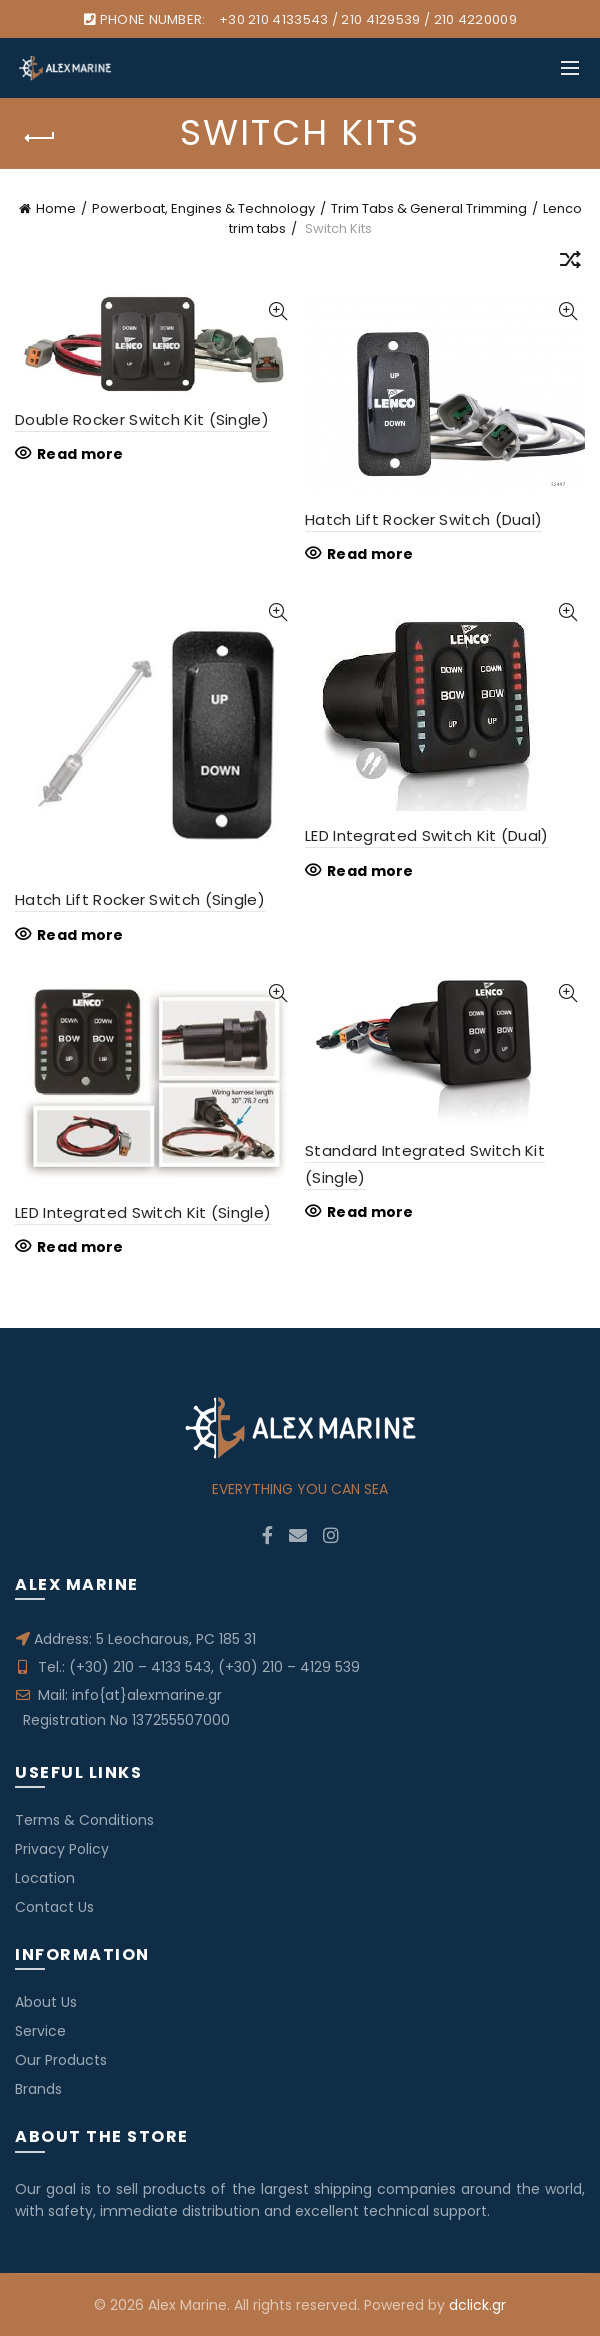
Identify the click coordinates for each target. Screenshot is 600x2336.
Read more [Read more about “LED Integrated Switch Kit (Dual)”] (370, 871)
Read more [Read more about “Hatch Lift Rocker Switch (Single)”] (80, 935)
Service (40, 2031)
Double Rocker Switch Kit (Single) (142, 419)
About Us (46, 2002)
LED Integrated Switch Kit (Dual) (427, 835)
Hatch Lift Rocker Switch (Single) (140, 899)
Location (45, 1878)
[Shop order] (570, 263)
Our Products (61, 2060)
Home (56, 208)
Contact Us (54, 1907)
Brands (38, 2089)
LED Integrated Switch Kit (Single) (143, 1212)
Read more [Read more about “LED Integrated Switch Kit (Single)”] (80, 1247)
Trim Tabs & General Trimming (429, 208)
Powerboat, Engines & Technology (203, 208)
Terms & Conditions (84, 1820)
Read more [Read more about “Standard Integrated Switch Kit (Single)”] (370, 1212)
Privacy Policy (62, 1849)
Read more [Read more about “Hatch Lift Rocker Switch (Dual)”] (370, 554)
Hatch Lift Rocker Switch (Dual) (423, 519)
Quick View (277, 311)
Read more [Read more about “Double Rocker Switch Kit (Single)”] (80, 454)
